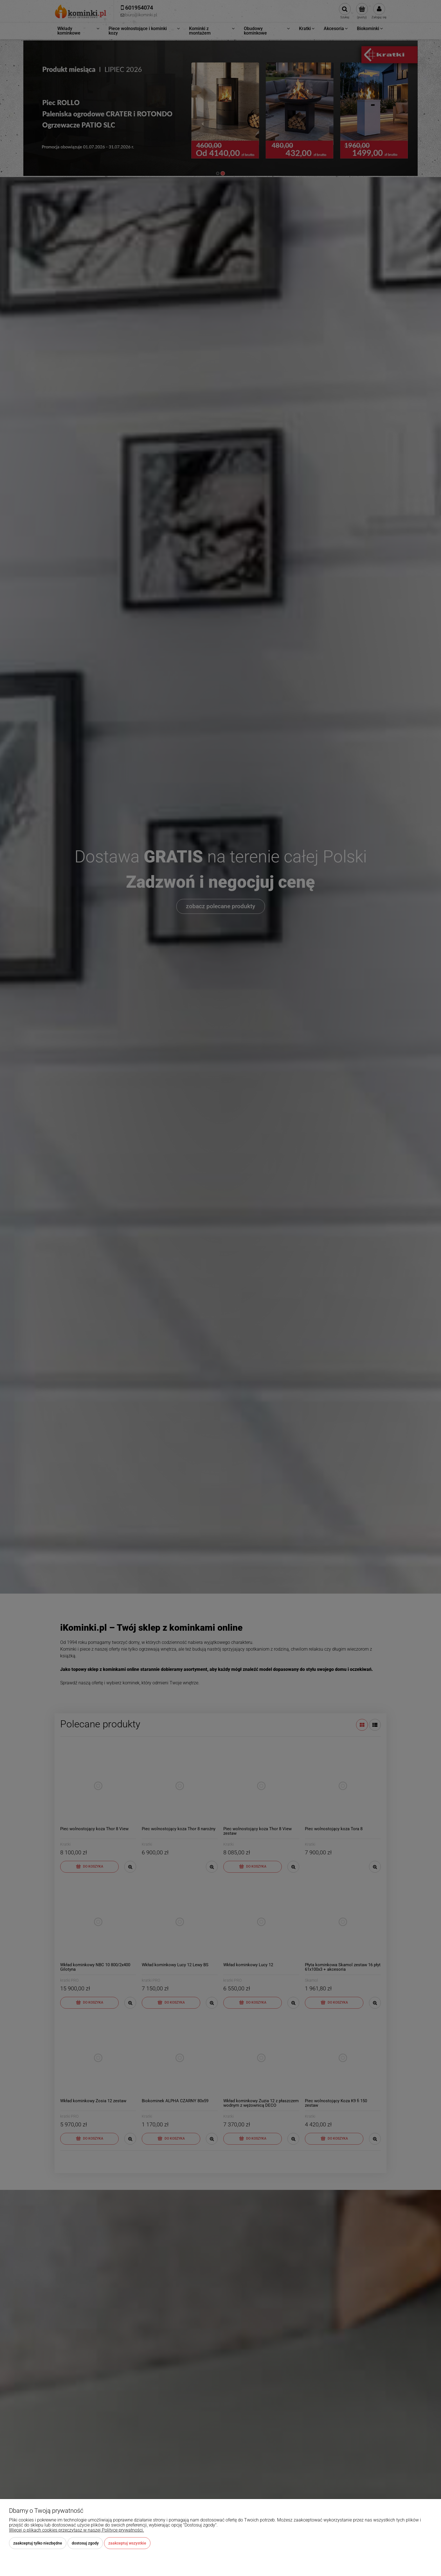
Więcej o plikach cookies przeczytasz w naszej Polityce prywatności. (76, 2530)
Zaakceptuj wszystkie (127, 2543)
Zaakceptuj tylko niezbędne (37, 2543)
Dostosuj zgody (85, 2543)
